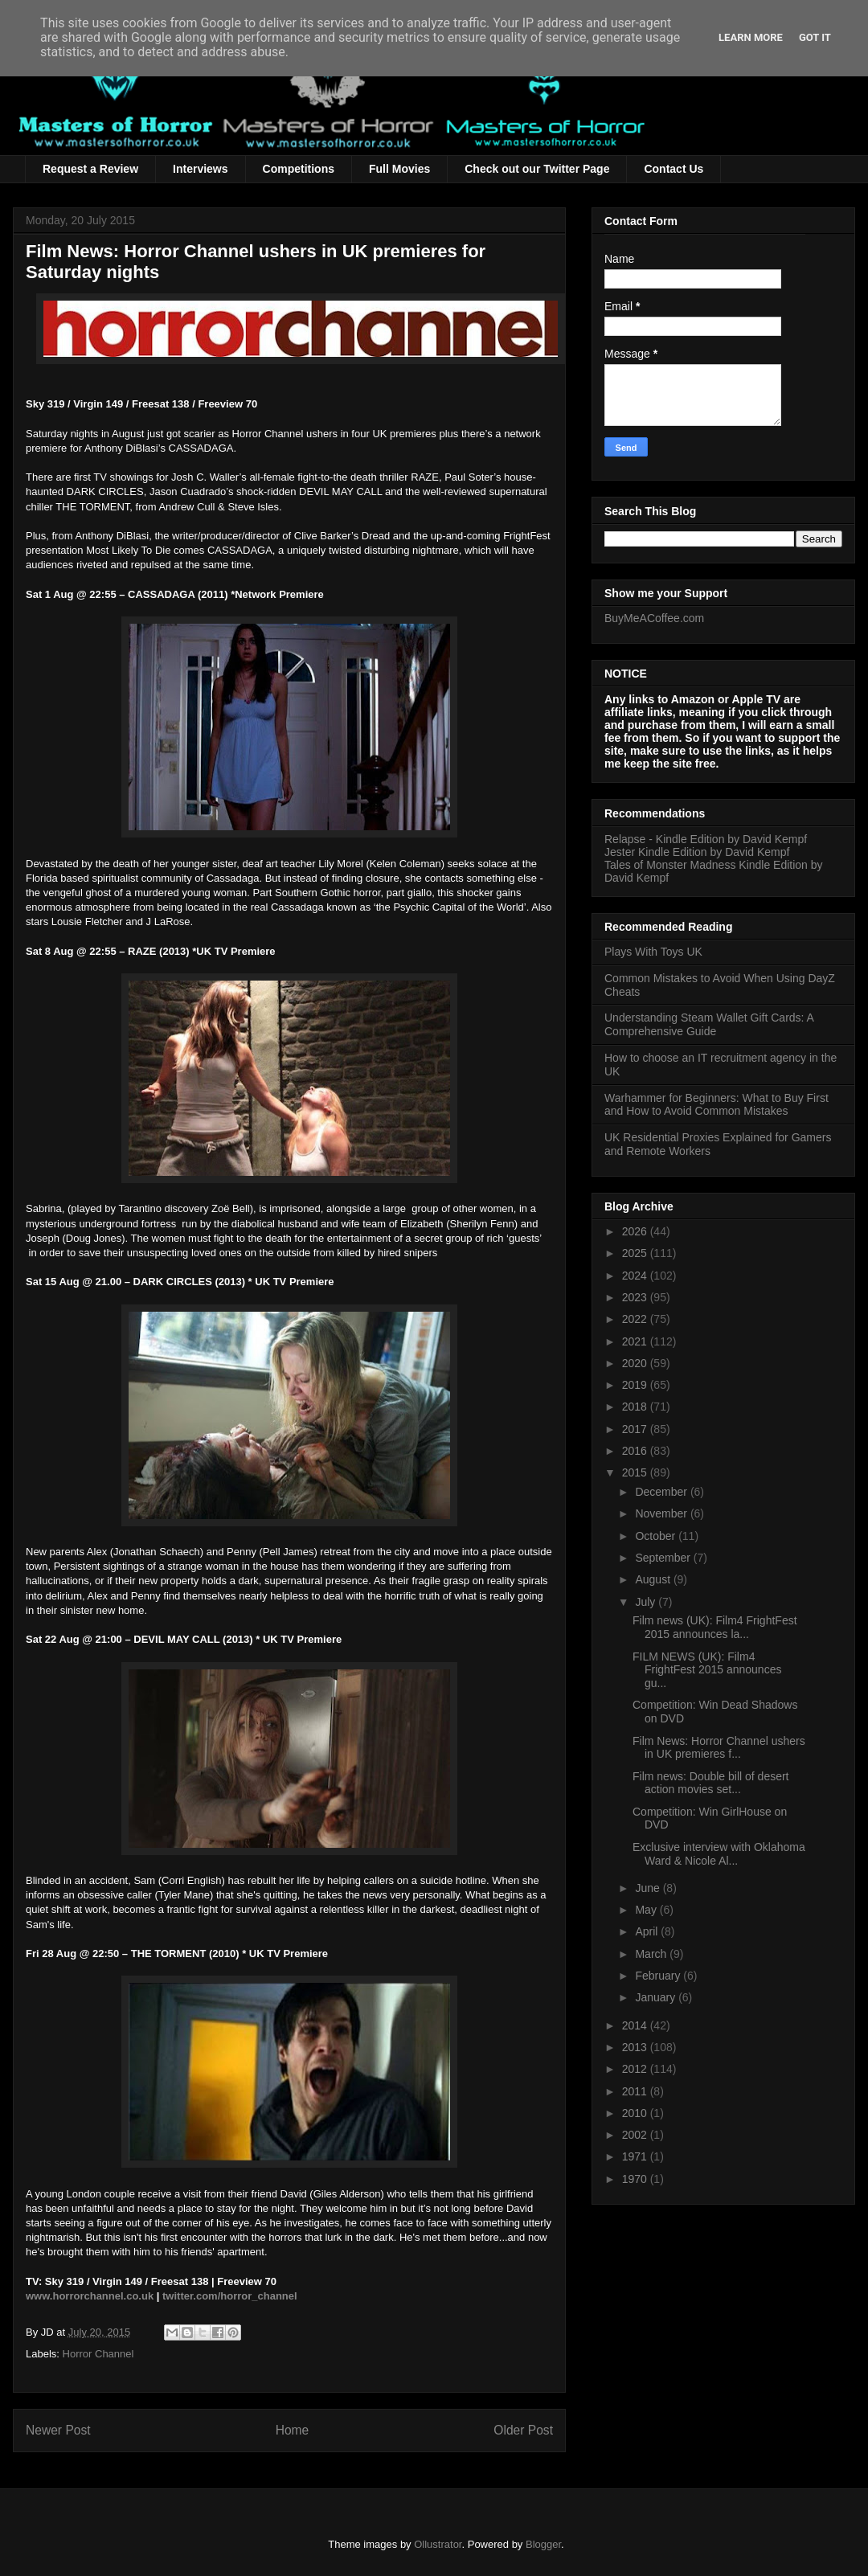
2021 (636, 1341)
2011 (636, 2091)
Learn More (751, 37)
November (662, 1513)
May (647, 1909)
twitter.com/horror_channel (229, 2296)
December (662, 1491)
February (659, 1975)
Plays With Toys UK (653, 951)
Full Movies (399, 168)
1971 (636, 2156)
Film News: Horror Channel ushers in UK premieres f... (719, 1747)
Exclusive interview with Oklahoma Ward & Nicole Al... (719, 1854)
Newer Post (58, 2430)
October (656, 1536)
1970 (636, 2179)
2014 (636, 2025)
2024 (636, 1275)
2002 (636, 2134)
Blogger (543, 2544)
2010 (636, 2113)
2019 (636, 1384)
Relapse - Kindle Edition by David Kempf (705, 839)
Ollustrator (437, 2544)
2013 (636, 2047)
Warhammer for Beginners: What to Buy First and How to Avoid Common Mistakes (716, 1104)
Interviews (200, 168)
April (648, 1931)
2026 (636, 1231)
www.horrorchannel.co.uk (90, 2296)
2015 (636, 1472)
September (664, 1557)
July (646, 1601)
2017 (636, 1429)
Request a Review (90, 168)
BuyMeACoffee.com (654, 618)
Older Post (523, 2430)
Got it (815, 37)
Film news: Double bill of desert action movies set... (711, 1783)
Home (292, 2430)
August (654, 1579)
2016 (636, 1450)
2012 (636, 2068)
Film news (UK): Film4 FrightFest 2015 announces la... (715, 1627)
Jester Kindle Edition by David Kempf (696, 852)
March (652, 1953)
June (648, 1888)
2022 (636, 1319)
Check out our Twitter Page (537, 168)
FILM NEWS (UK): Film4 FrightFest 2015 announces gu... (707, 1670)
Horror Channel (98, 2354)
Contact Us (673, 168)
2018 (636, 1406)
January (656, 1997)
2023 (636, 1297)
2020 (636, 1363)
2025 (636, 1253)
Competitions (298, 168)
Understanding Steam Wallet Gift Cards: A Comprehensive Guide (708, 1024)
